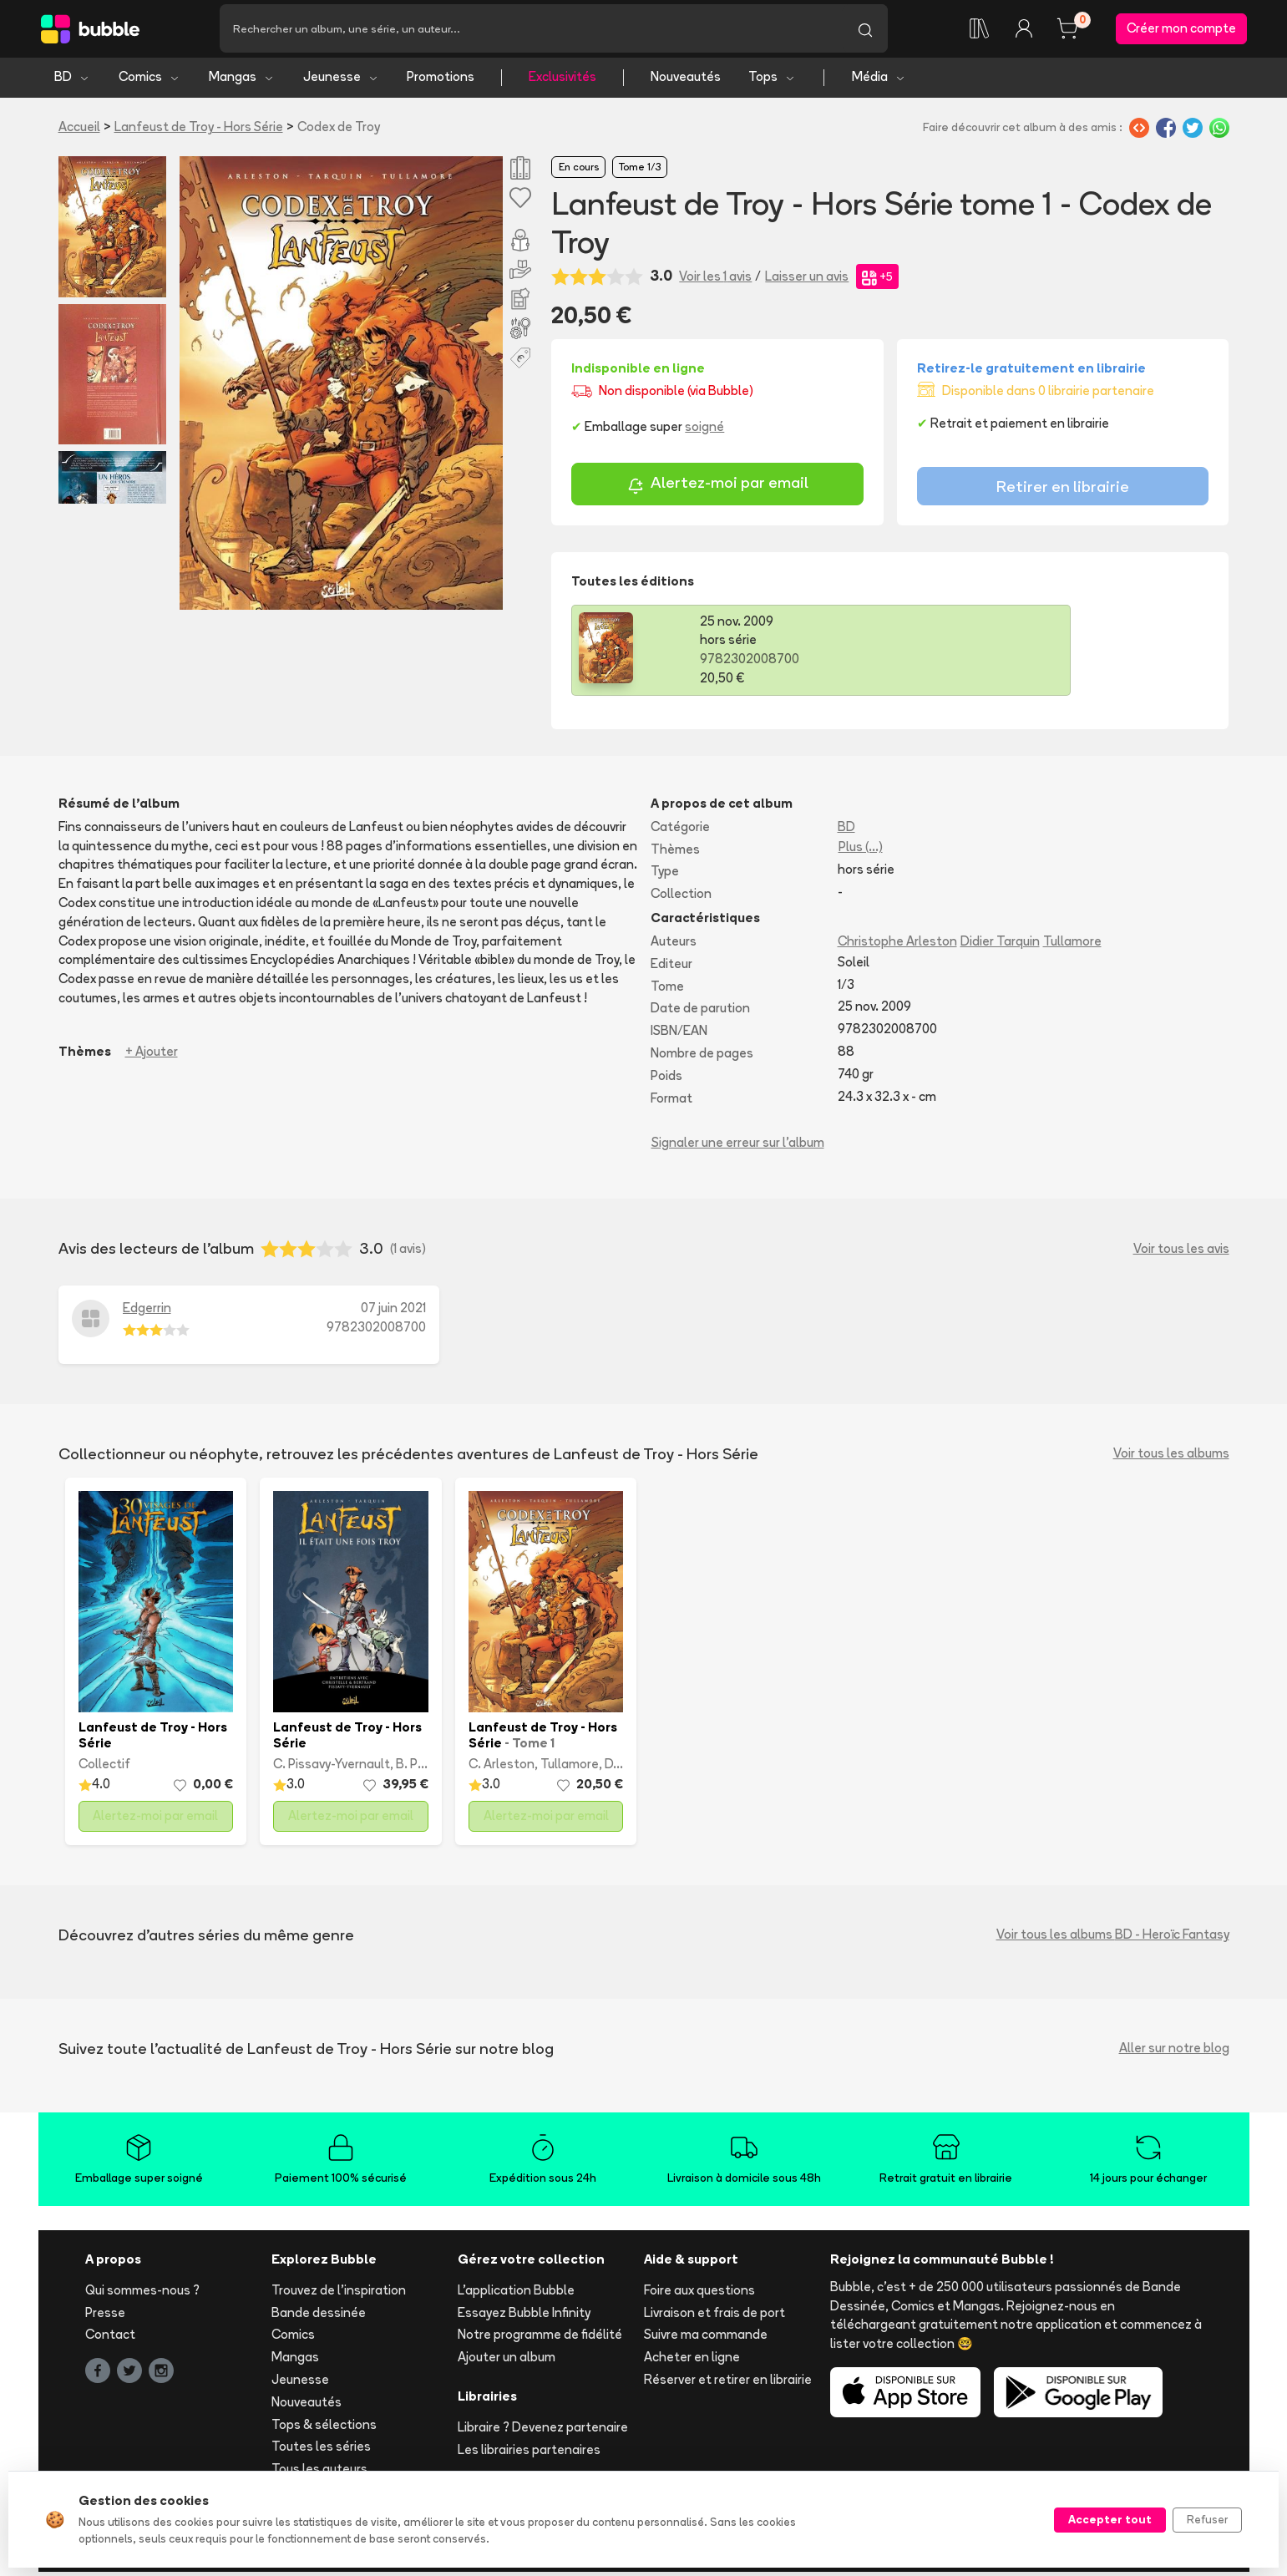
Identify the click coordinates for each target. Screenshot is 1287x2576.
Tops (772, 81)
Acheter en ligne (692, 2362)
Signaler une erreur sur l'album (737, 1147)
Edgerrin (147, 1313)
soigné (704, 431)
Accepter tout (1110, 2519)
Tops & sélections (324, 2429)
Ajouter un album (506, 2362)
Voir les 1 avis (715, 280)
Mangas (242, 81)
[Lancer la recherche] (865, 31)
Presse (105, 2317)
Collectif (104, 1769)
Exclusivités (562, 81)
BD (72, 81)
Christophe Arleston (897, 946)
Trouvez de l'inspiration (338, 2294)
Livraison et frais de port (714, 2317)
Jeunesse (341, 81)
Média (879, 81)
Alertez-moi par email (717, 490)
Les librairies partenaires (529, 2454)
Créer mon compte (1181, 30)
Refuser (1207, 2519)
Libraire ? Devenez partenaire (543, 2431)
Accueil (79, 131)
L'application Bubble (516, 2294)
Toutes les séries (321, 2451)
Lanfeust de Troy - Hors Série (198, 131)
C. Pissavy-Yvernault (331, 1769)
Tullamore (1072, 946)
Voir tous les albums (1171, 1458)
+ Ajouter (151, 1055)
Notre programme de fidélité (540, 2339)
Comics (149, 81)
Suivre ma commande (706, 2339)
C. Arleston (502, 1769)
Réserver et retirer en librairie (728, 2384)
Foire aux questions (699, 2294)
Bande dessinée (318, 2317)
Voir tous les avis (1181, 1252)
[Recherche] (531, 31)
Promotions (440, 81)
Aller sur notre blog (1174, 2053)
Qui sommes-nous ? (142, 2294)
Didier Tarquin (1000, 946)
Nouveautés (686, 81)
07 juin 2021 (393, 1313)
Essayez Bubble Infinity (524, 2317)
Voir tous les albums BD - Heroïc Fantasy (1112, 1939)
